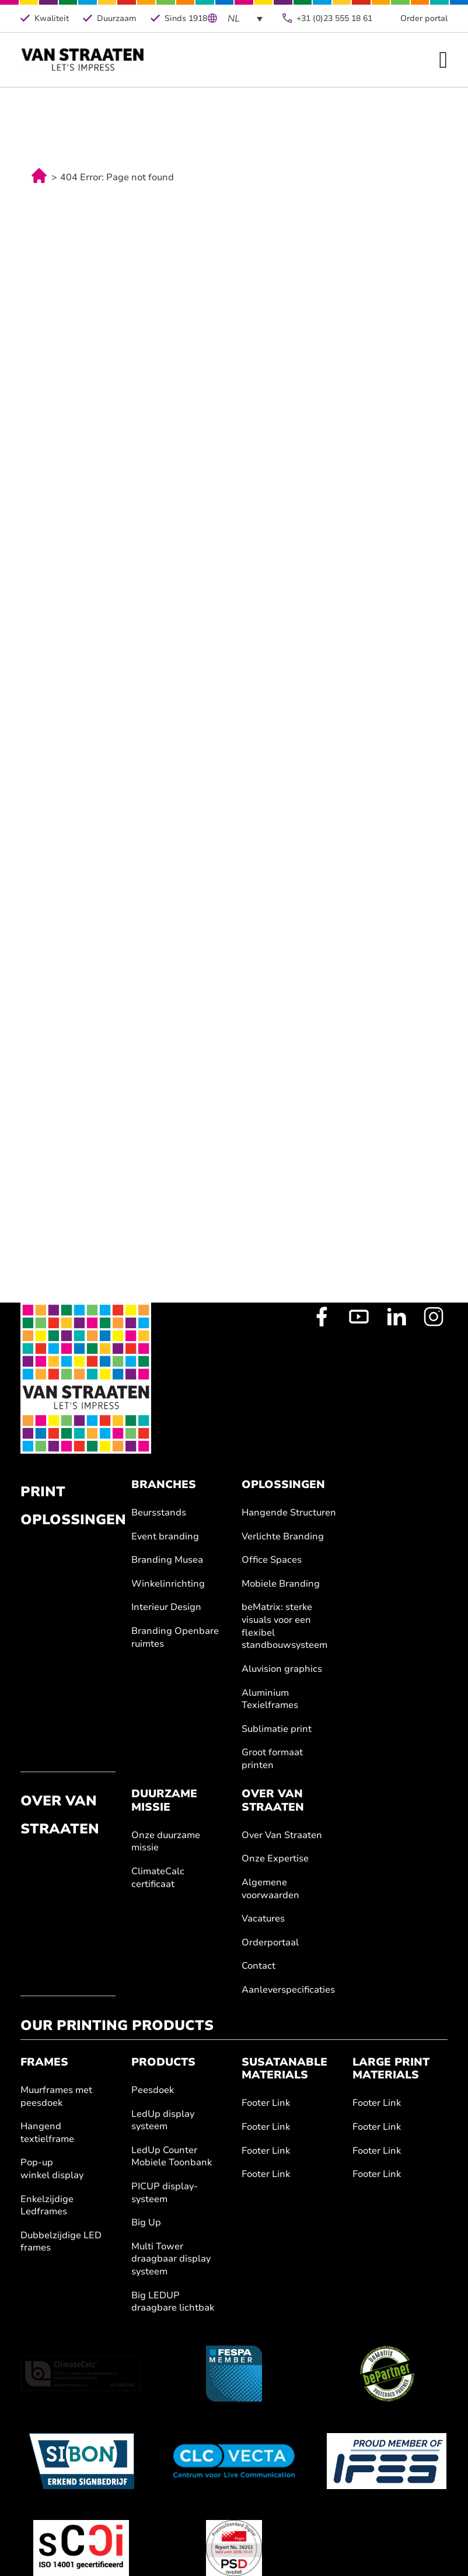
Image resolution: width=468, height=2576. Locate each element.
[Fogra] (234, 2548)
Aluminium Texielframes (270, 1699)
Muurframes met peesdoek (56, 2096)
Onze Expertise (275, 1859)
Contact (258, 1966)
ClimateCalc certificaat (157, 1878)
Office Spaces (272, 1560)
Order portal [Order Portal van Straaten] (424, 18)
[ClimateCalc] (81, 2374)
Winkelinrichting (168, 1584)
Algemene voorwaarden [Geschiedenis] (270, 1889)
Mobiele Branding (281, 1584)
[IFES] (387, 2461)
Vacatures (263, 1919)
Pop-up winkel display (51, 2169)
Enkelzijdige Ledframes (47, 2205)
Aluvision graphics (282, 1669)
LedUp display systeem (162, 2120)
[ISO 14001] (81, 2548)
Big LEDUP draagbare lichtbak (172, 2302)
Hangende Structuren (289, 1513)
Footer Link (266, 2103)
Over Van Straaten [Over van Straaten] (282, 1835)
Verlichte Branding (283, 1537)
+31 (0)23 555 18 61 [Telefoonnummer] (334, 18)
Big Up (146, 2223)
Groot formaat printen (272, 1759)
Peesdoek (152, 2090)
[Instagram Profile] (434, 1317)
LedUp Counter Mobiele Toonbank (171, 2156)
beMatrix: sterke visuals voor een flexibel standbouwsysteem (284, 1626)
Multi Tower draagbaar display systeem (171, 2259)
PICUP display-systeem (164, 2193)
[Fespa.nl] (234, 2374)
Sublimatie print (277, 1729)
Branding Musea (167, 1560)
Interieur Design (166, 1607)
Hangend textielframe (47, 2133)
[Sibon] (81, 2461)
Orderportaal (270, 1943)
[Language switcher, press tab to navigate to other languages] (245, 18)
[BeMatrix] (387, 2374)
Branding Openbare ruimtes (175, 1637)
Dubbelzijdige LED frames (61, 2242)
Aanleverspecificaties (288, 1990)
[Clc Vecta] (234, 2461)
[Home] (82, 60)
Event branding (165, 1537)
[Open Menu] (443, 60)
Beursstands (158, 1513)
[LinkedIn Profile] (396, 1317)
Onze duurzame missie (165, 1841)
